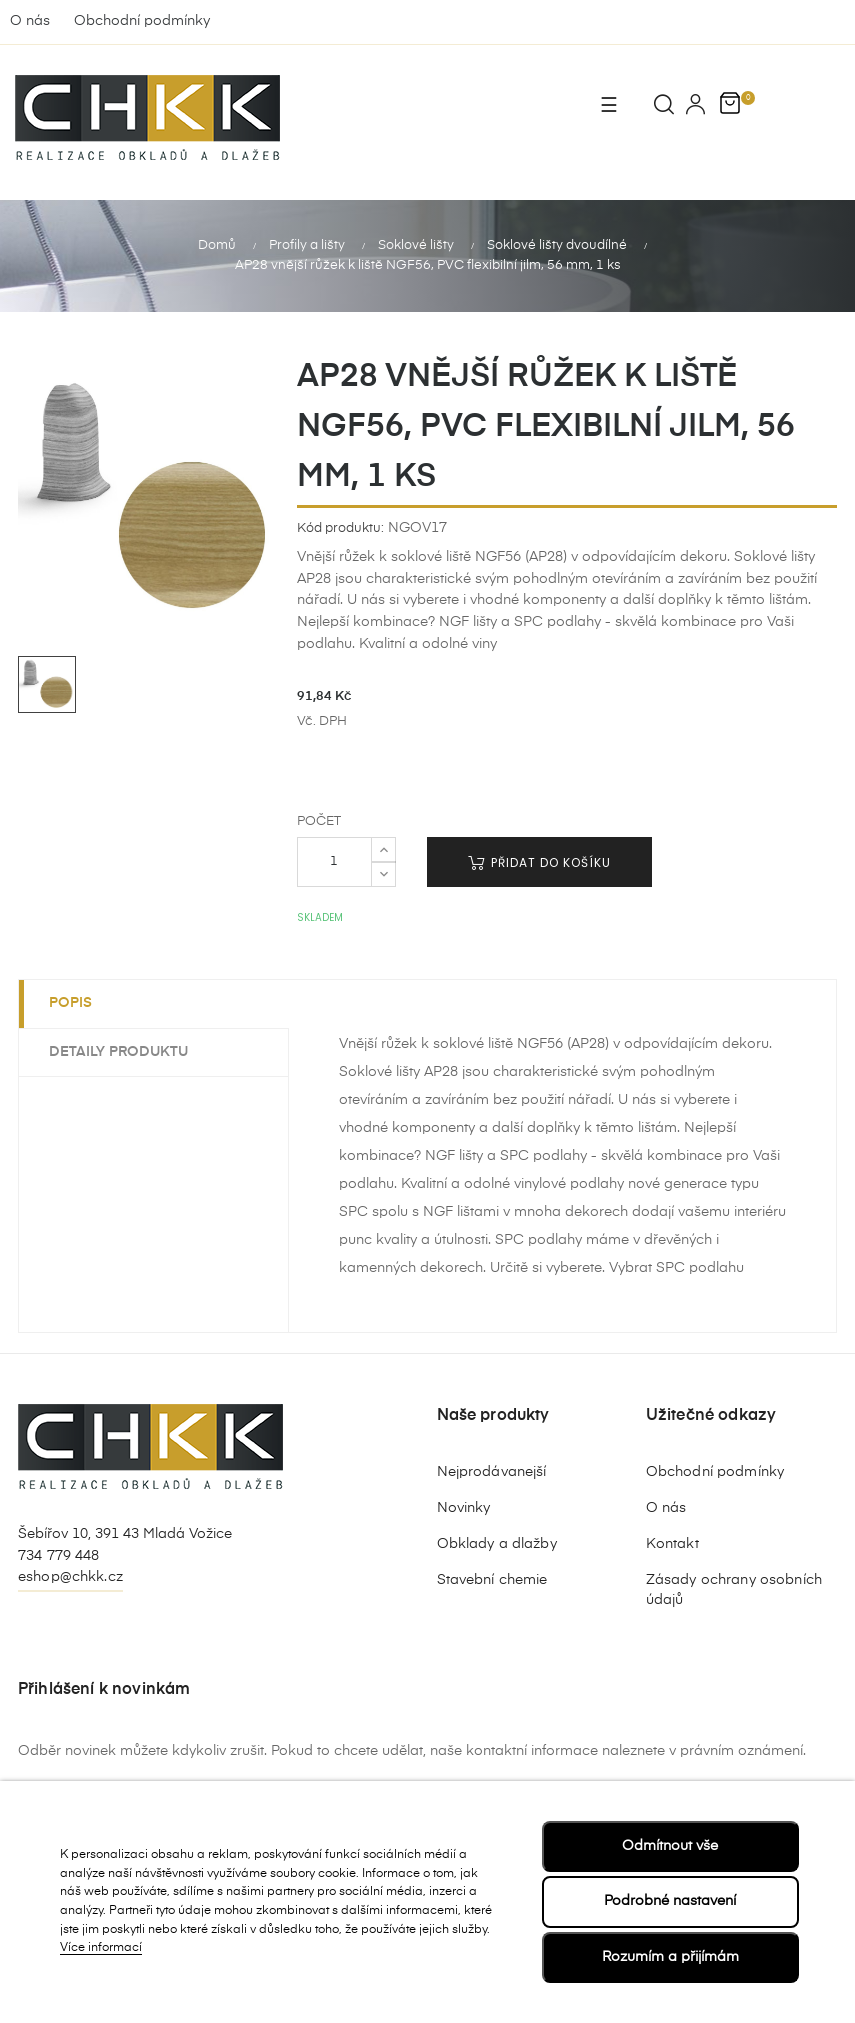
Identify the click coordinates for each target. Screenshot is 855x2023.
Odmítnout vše (670, 1846)
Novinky (464, 1508)
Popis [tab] (70, 1003)
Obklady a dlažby (497, 1544)
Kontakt (672, 1544)
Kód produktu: (340, 528)
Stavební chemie (492, 1580)
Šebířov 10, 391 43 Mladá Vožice (125, 1534)
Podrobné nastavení (670, 1901)
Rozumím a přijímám (670, 1957)
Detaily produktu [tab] (118, 1052)
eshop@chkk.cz (70, 1577)
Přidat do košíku (539, 862)
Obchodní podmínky (142, 21)
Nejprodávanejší (492, 1472)
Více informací (101, 1948)
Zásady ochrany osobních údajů (734, 1590)
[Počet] (334, 862)
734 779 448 (59, 1556)
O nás (30, 21)
